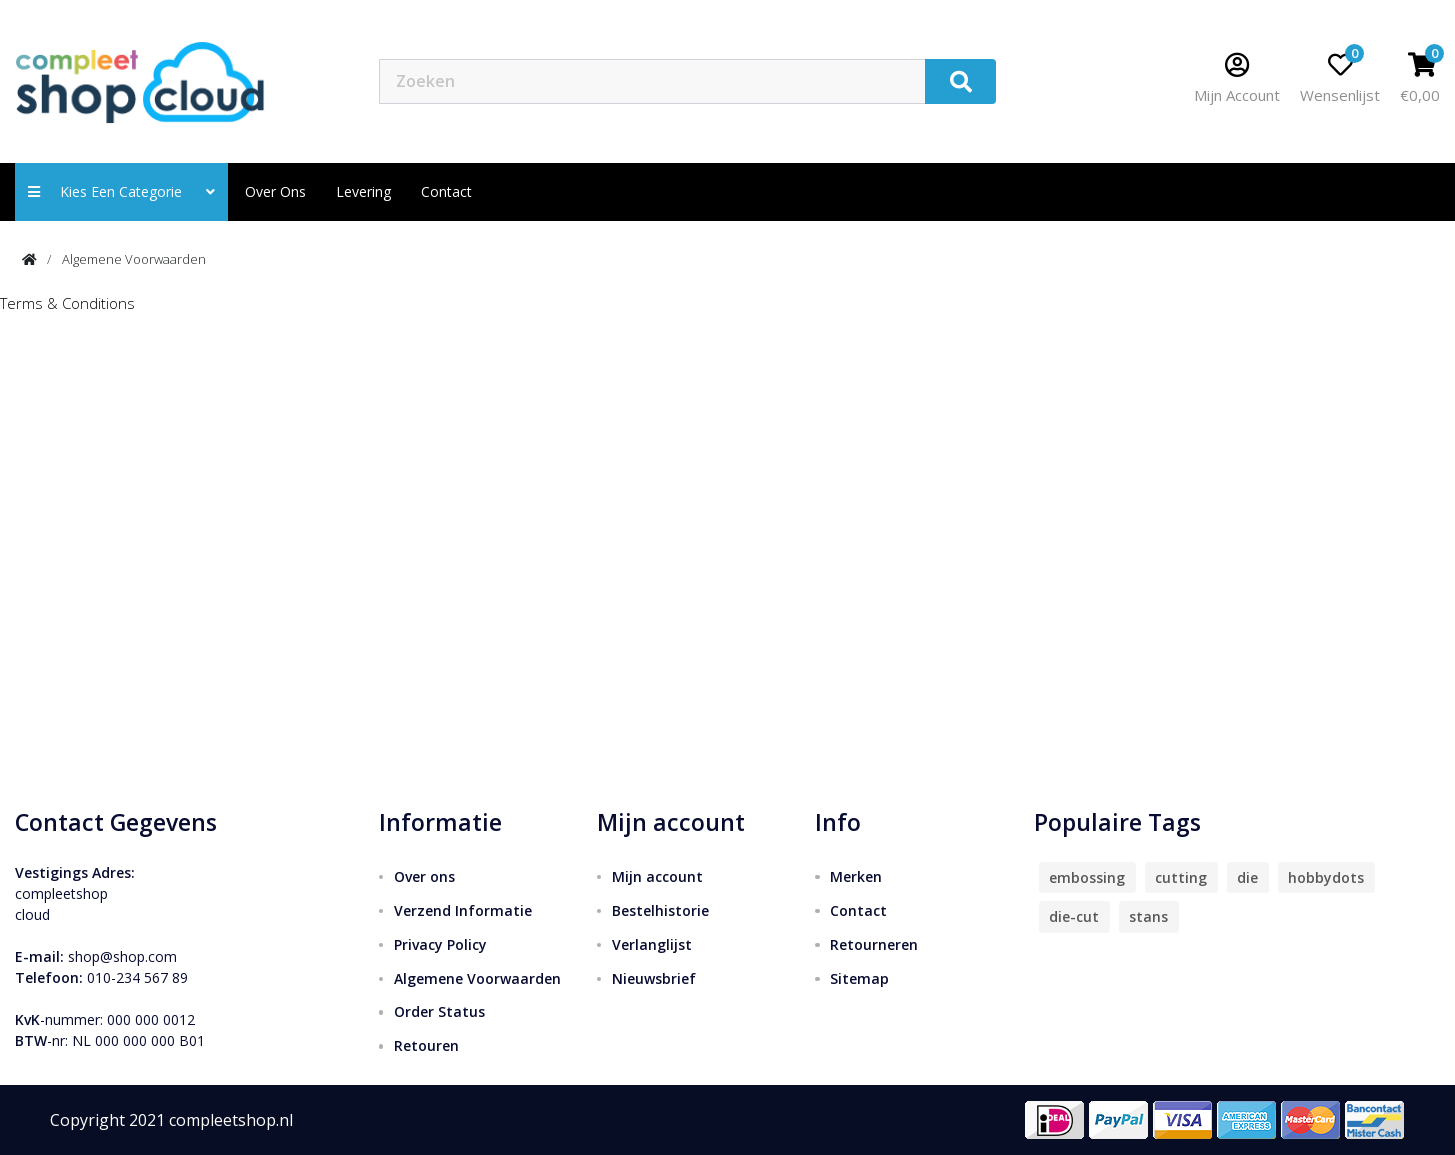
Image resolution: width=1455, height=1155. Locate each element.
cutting (1181, 877)
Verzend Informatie (463, 910)
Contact (858, 910)
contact (446, 191)
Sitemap (859, 978)
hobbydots (1326, 877)
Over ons (275, 191)
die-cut (1074, 916)
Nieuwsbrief (654, 978)
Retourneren (874, 944)
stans (1148, 916)
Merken (856, 876)
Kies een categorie (121, 191)
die (1247, 877)
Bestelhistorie (660, 910)
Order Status (439, 1011)
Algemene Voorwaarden (134, 259)
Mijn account (657, 876)
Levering (363, 191)
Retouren (426, 1045)
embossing (1087, 877)
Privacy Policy (440, 944)
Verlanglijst (652, 944)
